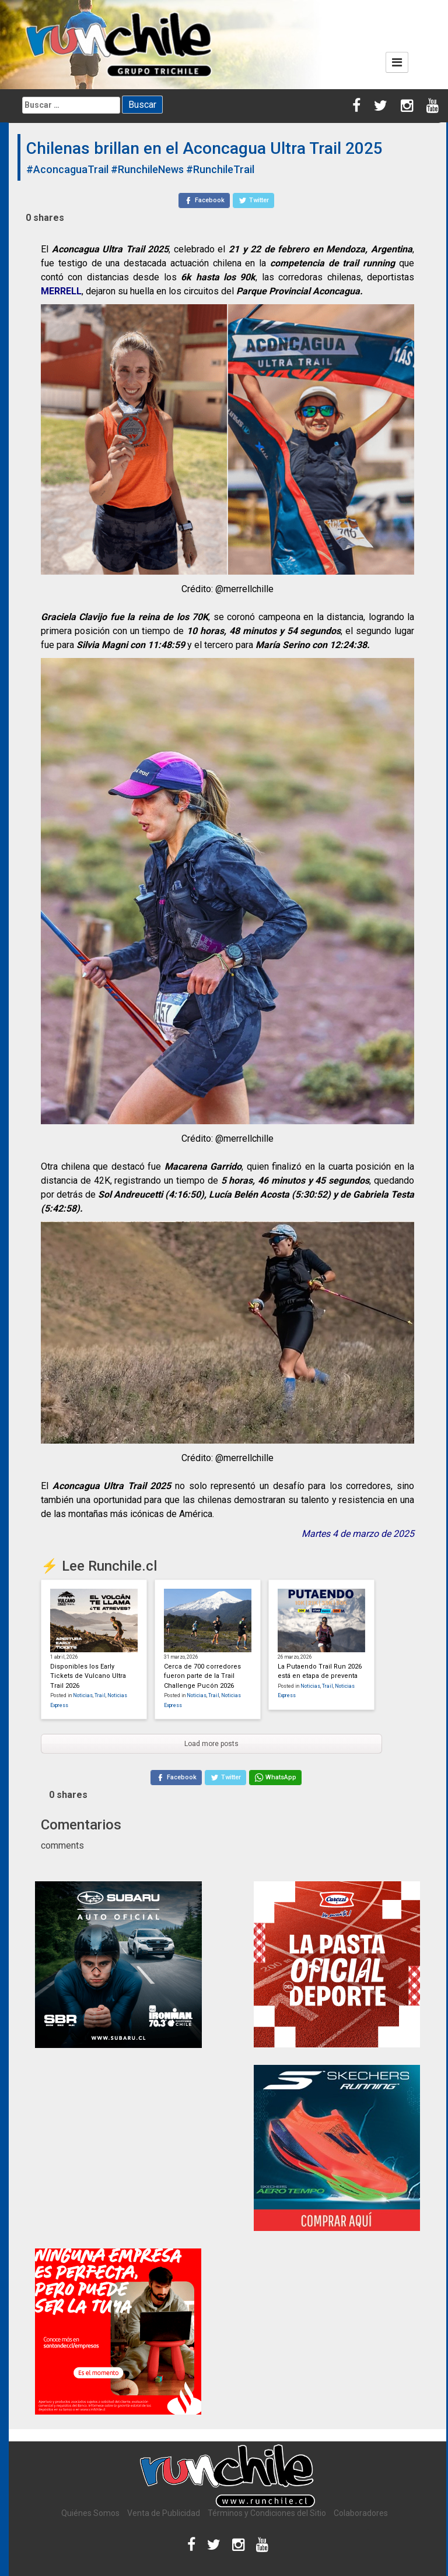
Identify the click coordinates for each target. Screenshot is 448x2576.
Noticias (83, 1695)
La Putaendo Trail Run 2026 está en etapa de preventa (320, 1671)
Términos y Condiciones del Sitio (267, 2513)
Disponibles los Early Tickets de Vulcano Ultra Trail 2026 (88, 1676)
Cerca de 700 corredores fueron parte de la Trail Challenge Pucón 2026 (202, 1676)
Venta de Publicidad (163, 2513)
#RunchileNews (147, 169)
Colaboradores (361, 2513)
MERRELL (61, 291)
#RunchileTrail (220, 169)
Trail (100, 1695)
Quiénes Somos (90, 2513)
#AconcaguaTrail (67, 169)
